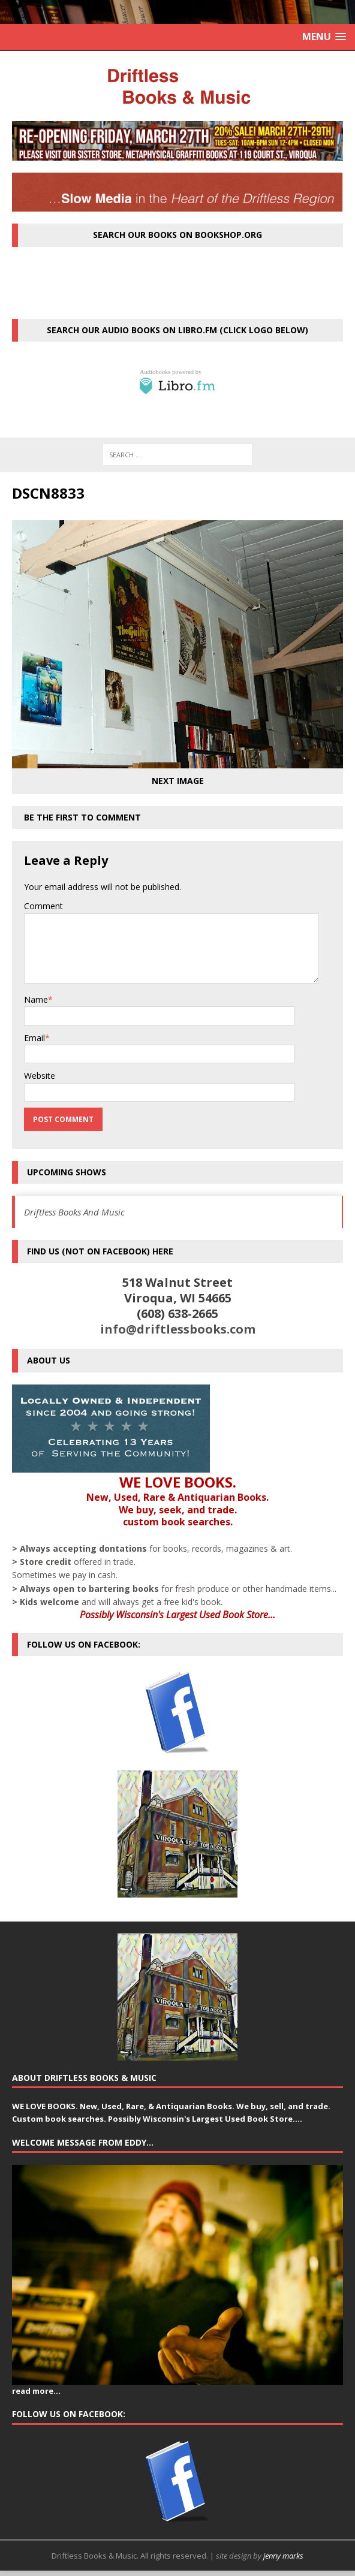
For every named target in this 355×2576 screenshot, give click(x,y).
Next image (178, 780)
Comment (43, 906)
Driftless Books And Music (74, 1212)
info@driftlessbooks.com (177, 1329)
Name (36, 999)
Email (34, 1037)
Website (39, 1075)
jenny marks (283, 2555)
